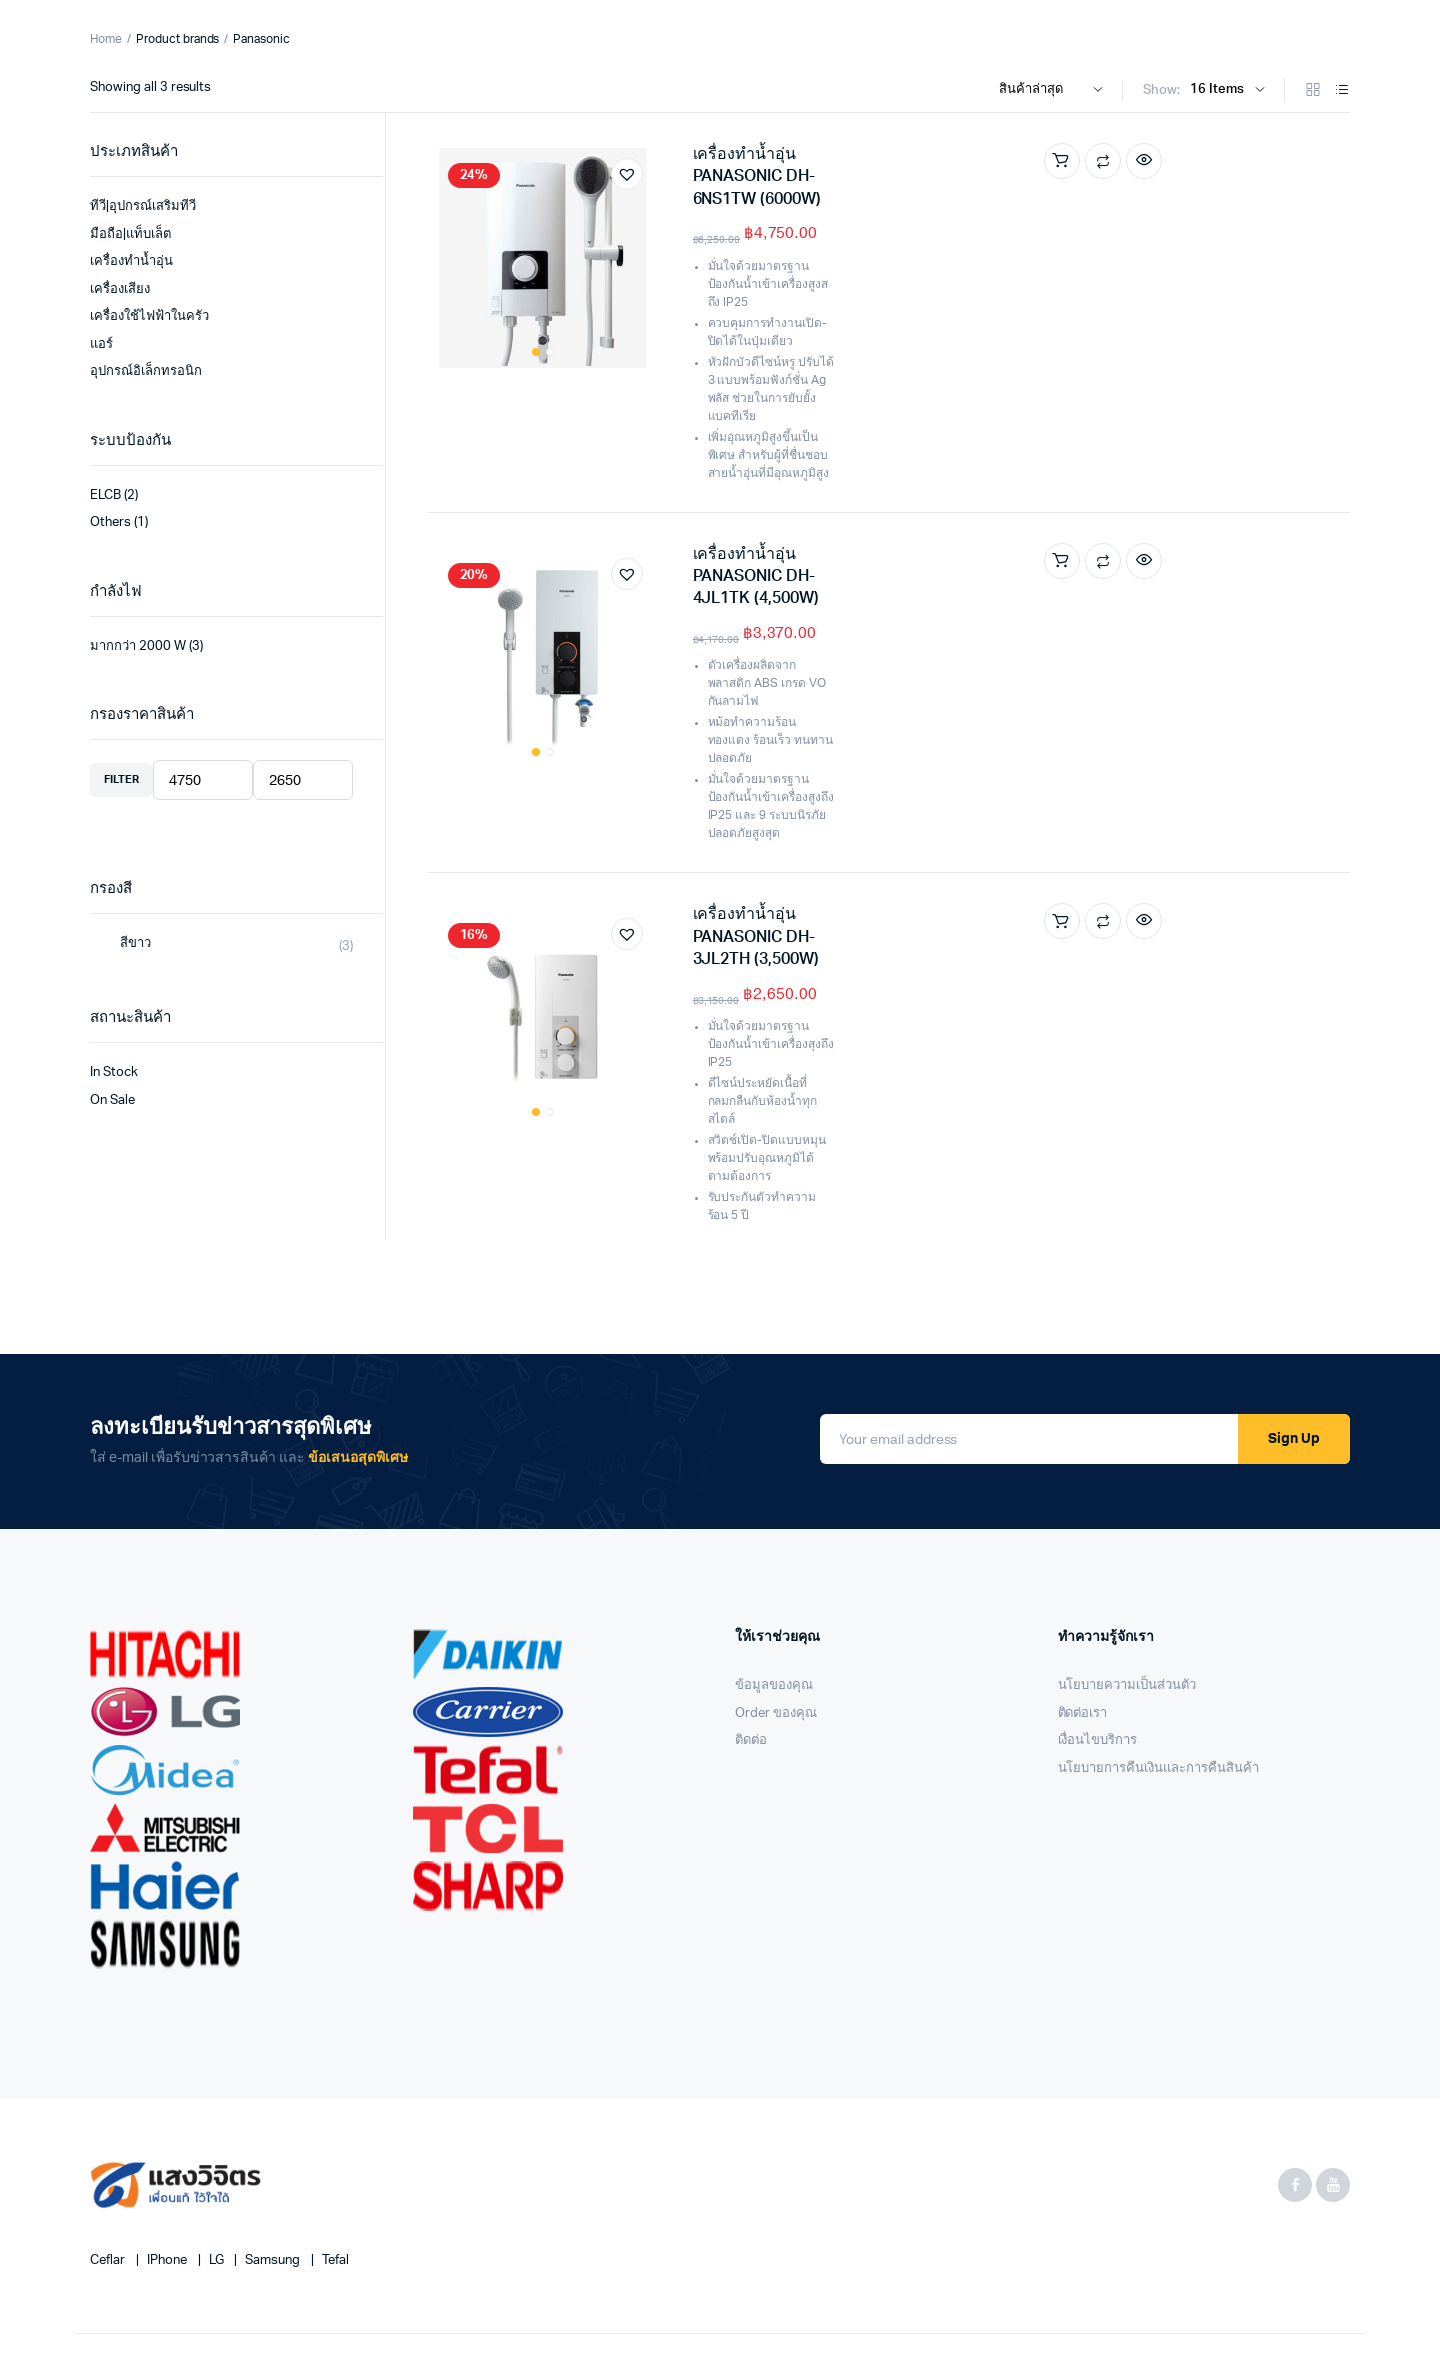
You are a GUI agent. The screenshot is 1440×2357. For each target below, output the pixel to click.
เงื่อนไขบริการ (1098, 1611)
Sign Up (1294, 1310)
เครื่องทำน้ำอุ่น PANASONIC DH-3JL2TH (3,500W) (870, 706)
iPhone (168, 2131)
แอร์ (101, 344)
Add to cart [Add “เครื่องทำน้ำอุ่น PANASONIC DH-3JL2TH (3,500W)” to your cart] (1208, 713)
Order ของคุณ (776, 1584)
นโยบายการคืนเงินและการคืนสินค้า (1158, 1639)
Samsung (274, 2131)
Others (110, 522)
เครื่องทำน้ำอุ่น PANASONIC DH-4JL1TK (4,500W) (870, 430)
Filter (121, 779)
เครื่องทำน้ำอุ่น (131, 261)
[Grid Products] (1313, 91)
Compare (1250, 161)
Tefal (335, 2131)
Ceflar (109, 2131)
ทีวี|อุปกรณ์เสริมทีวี (143, 206)
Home (106, 39)
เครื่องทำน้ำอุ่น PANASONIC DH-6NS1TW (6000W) (871, 154)
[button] (627, 174)
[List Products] (1342, 91)
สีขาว (135, 943)
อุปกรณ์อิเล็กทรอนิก (146, 371)
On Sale (112, 1100)
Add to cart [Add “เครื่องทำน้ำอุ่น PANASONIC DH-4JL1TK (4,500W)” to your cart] (1208, 437)
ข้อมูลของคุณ (774, 1556)
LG (218, 2131)
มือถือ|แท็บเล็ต (130, 234)
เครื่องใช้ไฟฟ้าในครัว (149, 316)
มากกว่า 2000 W (138, 646)
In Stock (114, 1072)
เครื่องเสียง (120, 289)
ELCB (105, 495)
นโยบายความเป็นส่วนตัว (1127, 1556)
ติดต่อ (751, 1611)
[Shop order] (1055, 90)
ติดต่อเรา (1083, 1584)
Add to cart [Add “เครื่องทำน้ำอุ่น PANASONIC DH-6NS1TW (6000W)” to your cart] (1208, 161)
